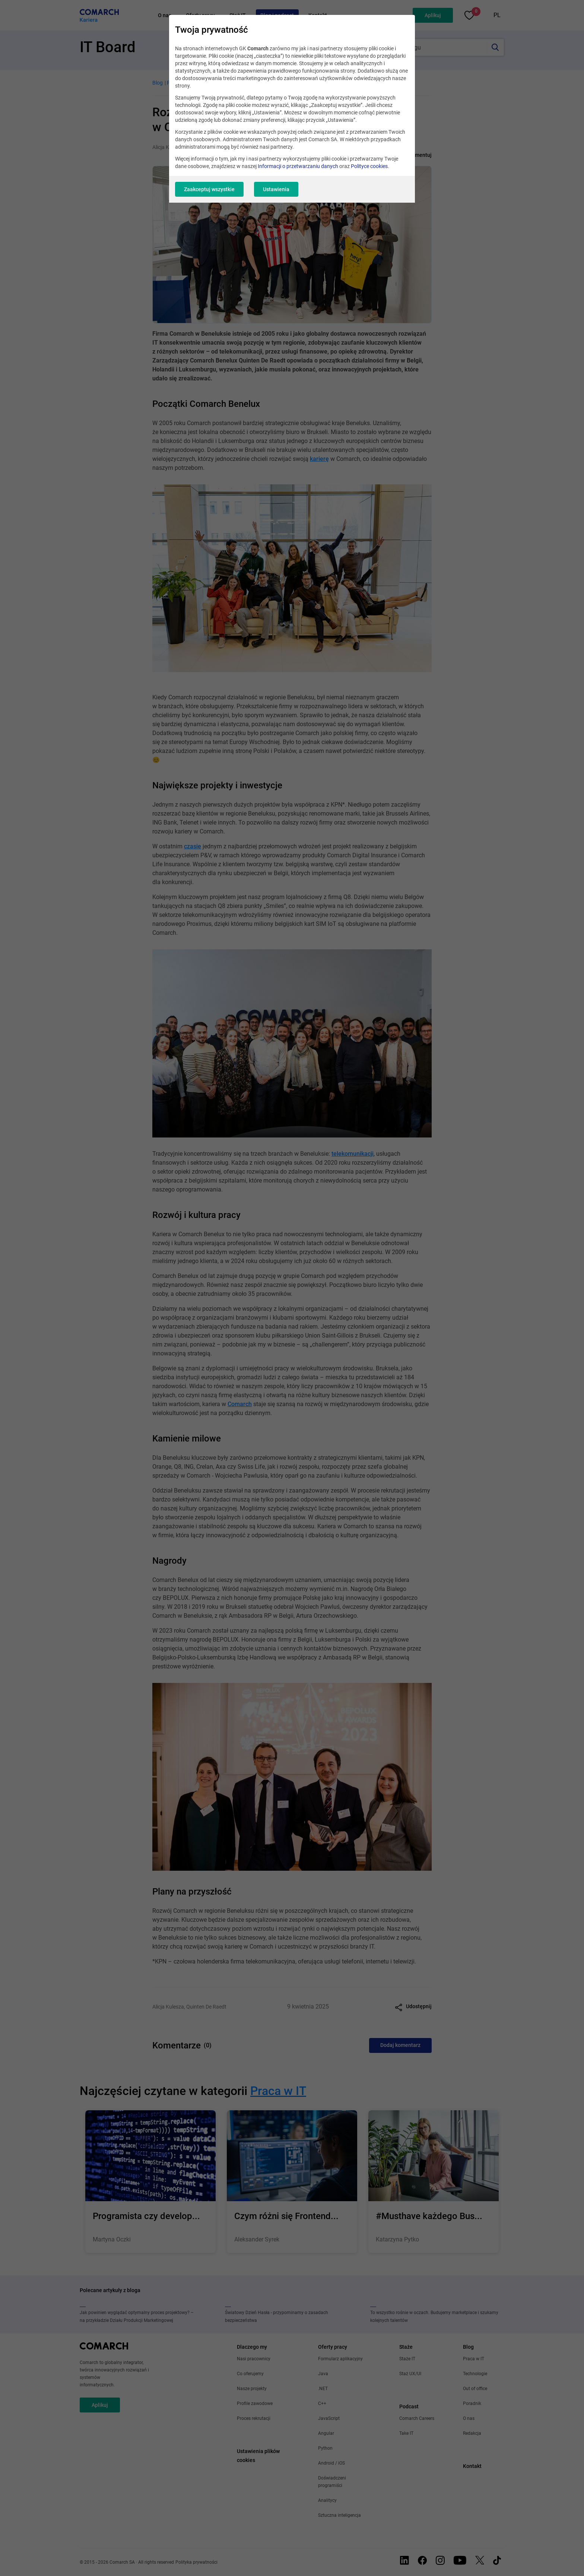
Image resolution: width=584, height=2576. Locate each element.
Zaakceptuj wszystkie (209, 189)
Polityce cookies (369, 166)
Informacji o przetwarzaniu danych (298, 166)
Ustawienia (276, 189)
